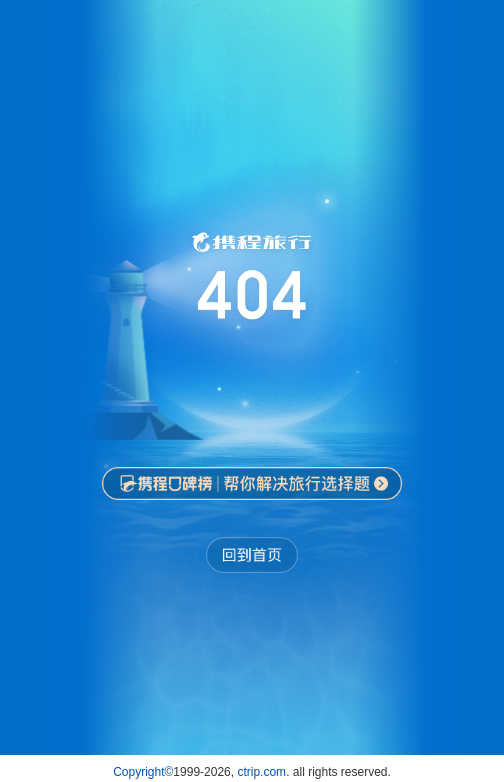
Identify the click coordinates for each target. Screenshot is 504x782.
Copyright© (143, 772)
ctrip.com (261, 772)
